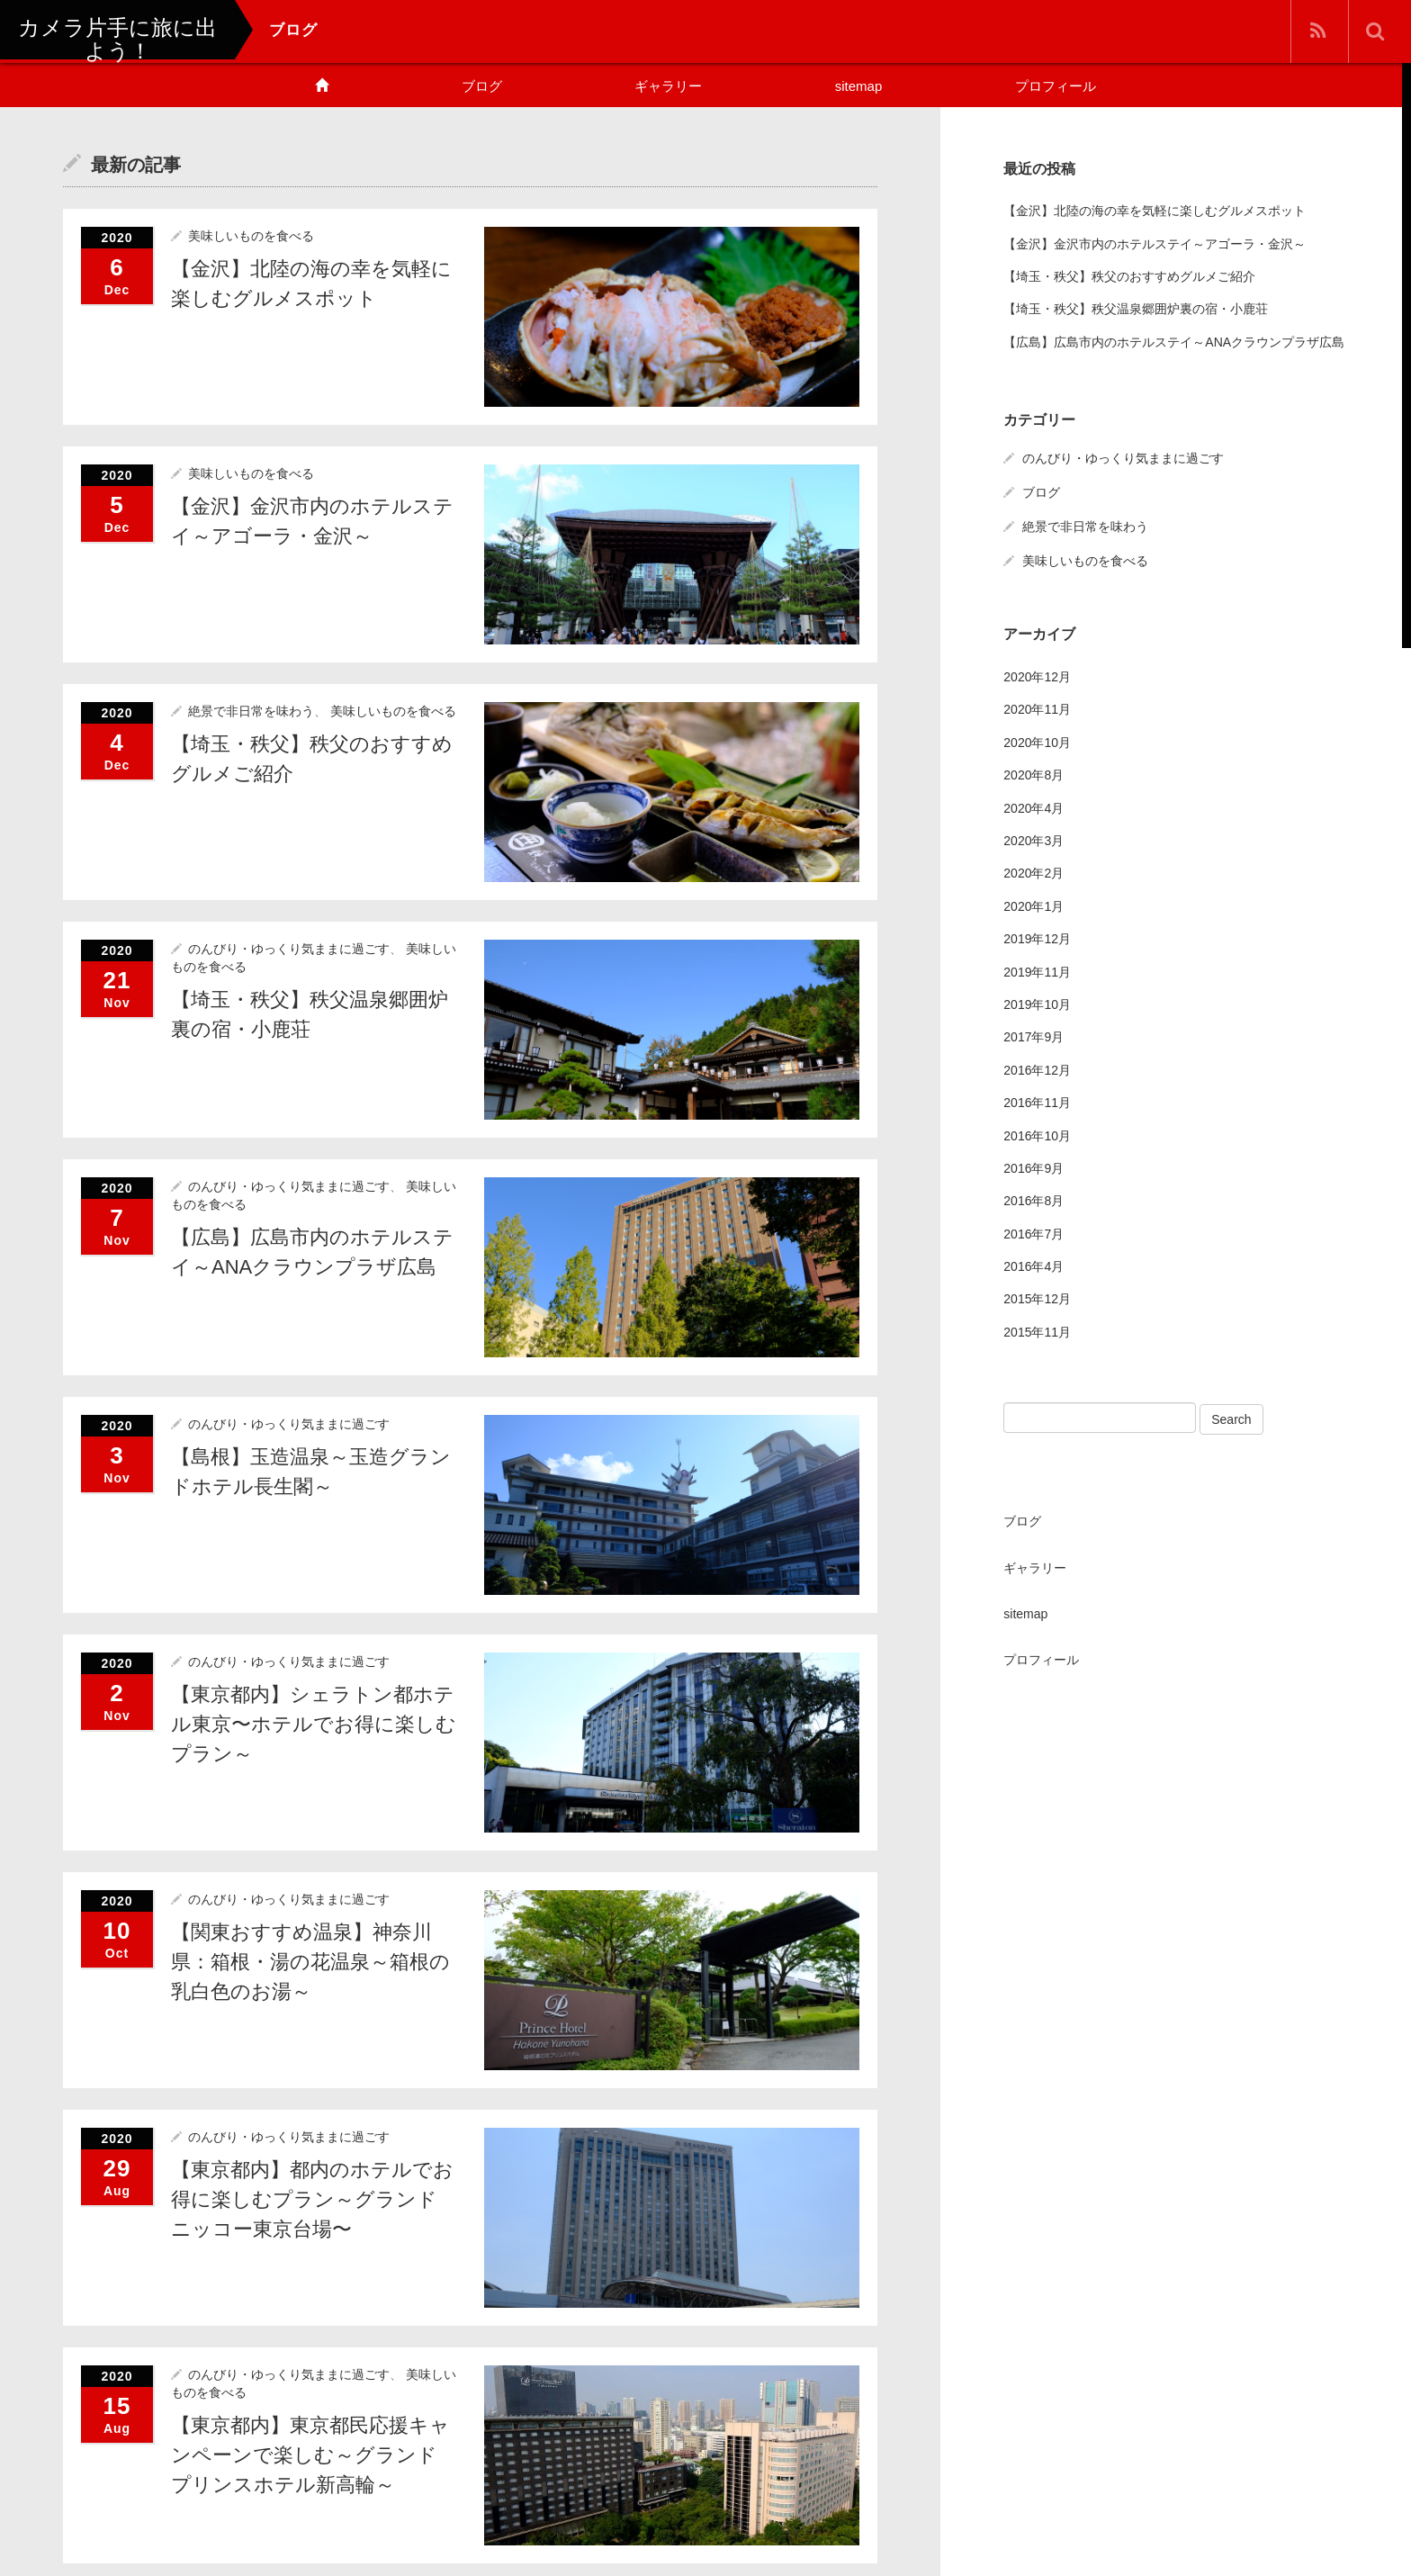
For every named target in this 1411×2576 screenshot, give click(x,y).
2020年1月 (1033, 905)
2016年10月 (1037, 1135)
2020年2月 (1033, 873)
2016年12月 (1037, 1069)
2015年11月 (1037, 1331)
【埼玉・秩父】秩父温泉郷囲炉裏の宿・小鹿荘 (1135, 309)
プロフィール (1055, 86)
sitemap (859, 86)
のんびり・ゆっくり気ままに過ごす (289, 948)
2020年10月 (1037, 741)
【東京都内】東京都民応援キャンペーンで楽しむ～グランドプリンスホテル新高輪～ (310, 2455)
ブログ (482, 86)
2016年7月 (1033, 1233)
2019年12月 (1037, 939)
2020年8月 (1033, 775)
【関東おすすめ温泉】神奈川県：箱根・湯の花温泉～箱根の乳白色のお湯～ (310, 1962)
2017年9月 (1033, 1037)
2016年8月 (1033, 1200)
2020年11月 (1037, 709)
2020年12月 (1037, 676)
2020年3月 (1033, 840)
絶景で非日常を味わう (251, 711)
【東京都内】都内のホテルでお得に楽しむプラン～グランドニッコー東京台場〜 (312, 2199)
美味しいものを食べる (251, 236)
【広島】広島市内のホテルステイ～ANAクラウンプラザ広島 (1173, 341)
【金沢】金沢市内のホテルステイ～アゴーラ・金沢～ (1154, 243)
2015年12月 (1037, 1299)
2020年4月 (1033, 807)
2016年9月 (1033, 1167)
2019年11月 (1037, 971)
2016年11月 (1037, 1102)
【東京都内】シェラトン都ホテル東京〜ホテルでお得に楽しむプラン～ (313, 1724)
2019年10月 (1037, 1003)
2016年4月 (1033, 1266)
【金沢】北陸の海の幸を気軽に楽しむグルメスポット (1154, 210)
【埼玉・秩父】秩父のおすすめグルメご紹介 (1129, 275)
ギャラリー (668, 86)
